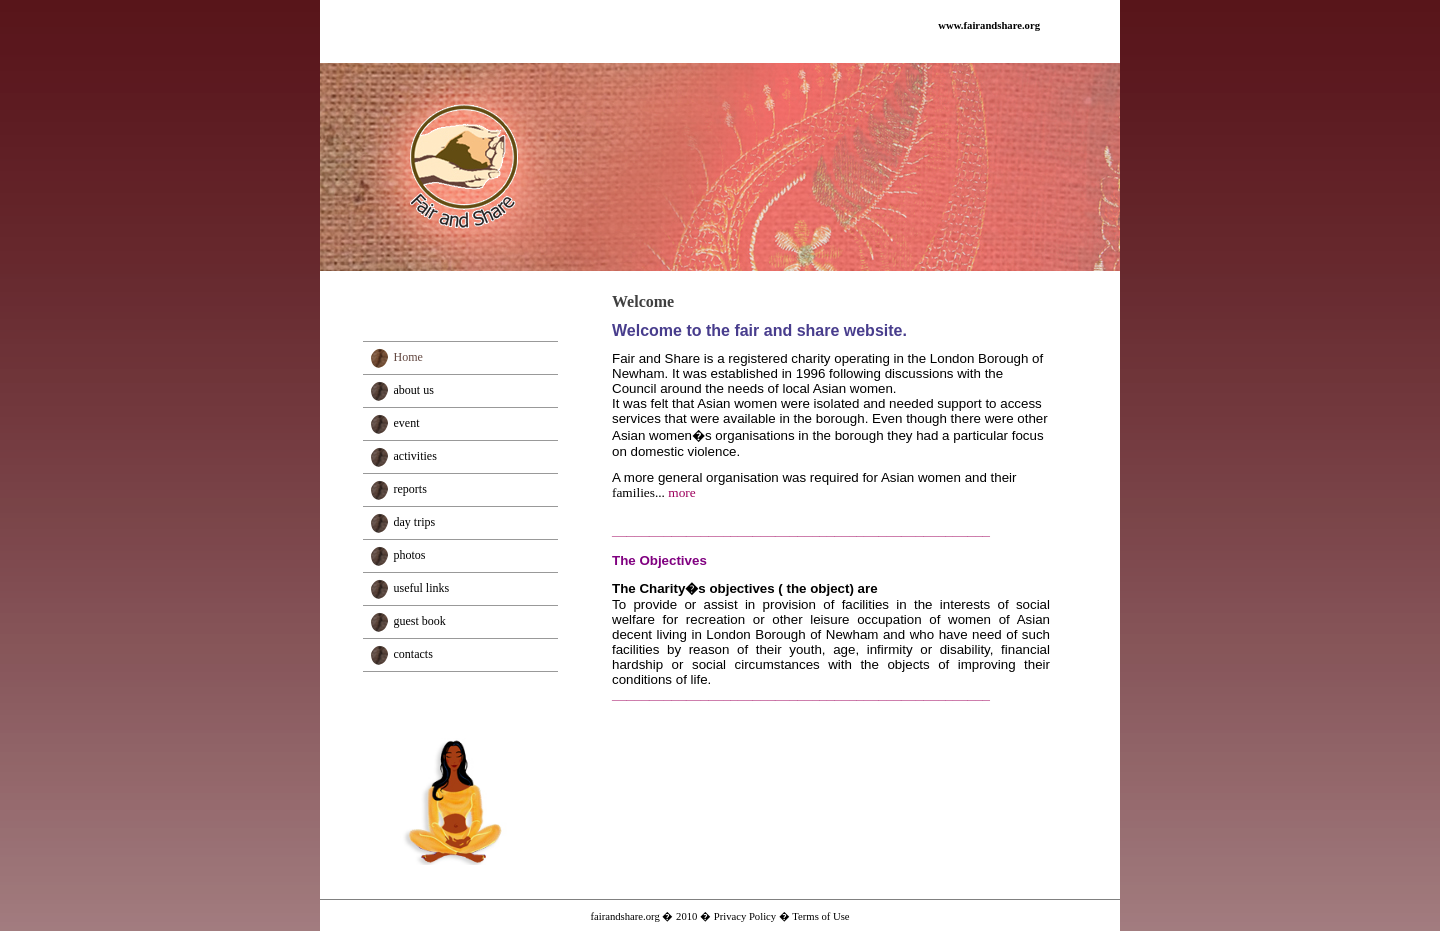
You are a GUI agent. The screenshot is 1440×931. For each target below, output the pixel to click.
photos (410, 555)
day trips (415, 522)
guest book (420, 621)
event (407, 423)
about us (414, 390)
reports (410, 489)
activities (415, 456)
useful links (422, 588)
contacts (413, 654)
